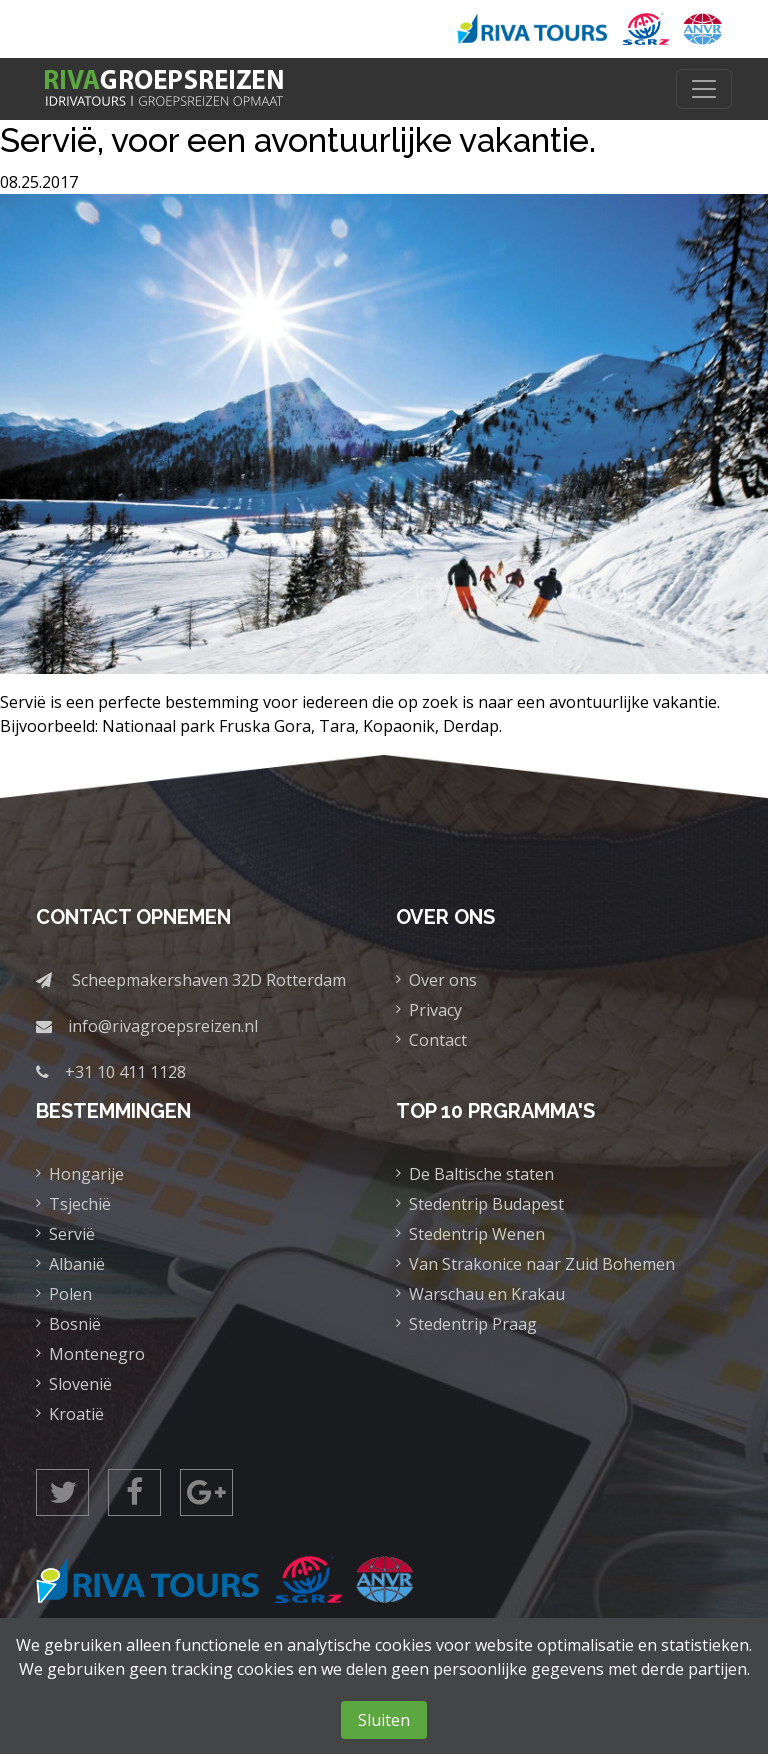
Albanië (77, 1264)
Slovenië (80, 1384)
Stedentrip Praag (473, 1324)
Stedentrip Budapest (486, 1204)
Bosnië (75, 1324)
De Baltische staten (481, 1174)
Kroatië (76, 1414)
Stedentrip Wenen (477, 1234)
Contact (438, 1040)
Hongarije (86, 1174)
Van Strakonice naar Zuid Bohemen (542, 1264)
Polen (70, 1294)
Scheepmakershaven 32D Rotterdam (209, 980)
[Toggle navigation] (704, 89)
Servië (72, 1234)
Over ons (443, 980)
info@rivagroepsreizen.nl (163, 1026)
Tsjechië (80, 1204)
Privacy (435, 1010)
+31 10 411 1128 (125, 1072)
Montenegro (97, 1354)
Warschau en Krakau (487, 1294)
